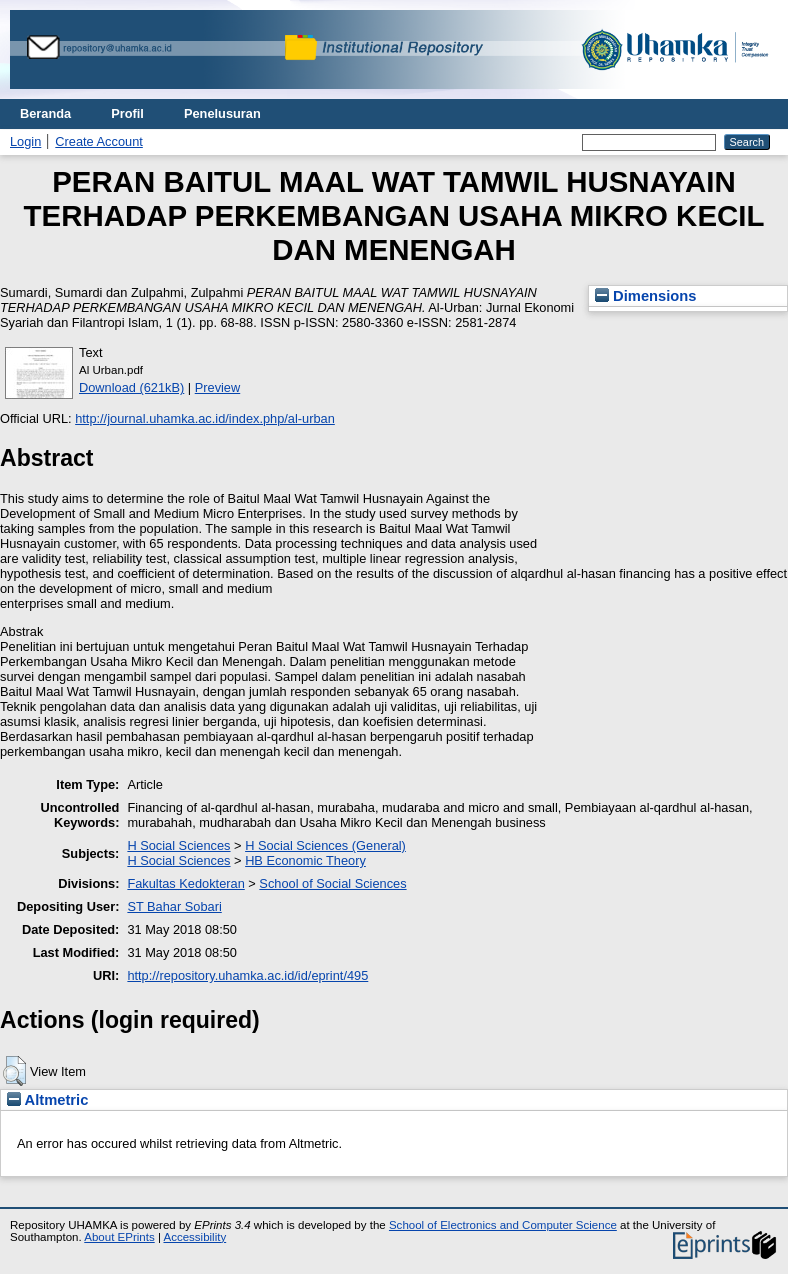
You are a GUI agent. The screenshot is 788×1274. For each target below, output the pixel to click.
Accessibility (194, 1237)
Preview (218, 387)
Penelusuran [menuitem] (222, 113)
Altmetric (47, 1100)
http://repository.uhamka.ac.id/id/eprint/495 (247, 975)
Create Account (99, 141)
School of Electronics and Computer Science (503, 1225)
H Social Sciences (178, 845)
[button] (14, 1071)
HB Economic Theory (305, 860)
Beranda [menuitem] (45, 113)
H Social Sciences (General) (325, 845)
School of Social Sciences (332, 883)
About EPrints (119, 1237)
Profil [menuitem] (127, 113)
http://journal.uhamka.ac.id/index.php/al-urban (205, 418)
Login (25, 141)
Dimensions (646, 296)
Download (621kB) (131, 387)
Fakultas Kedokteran (185, 883)
